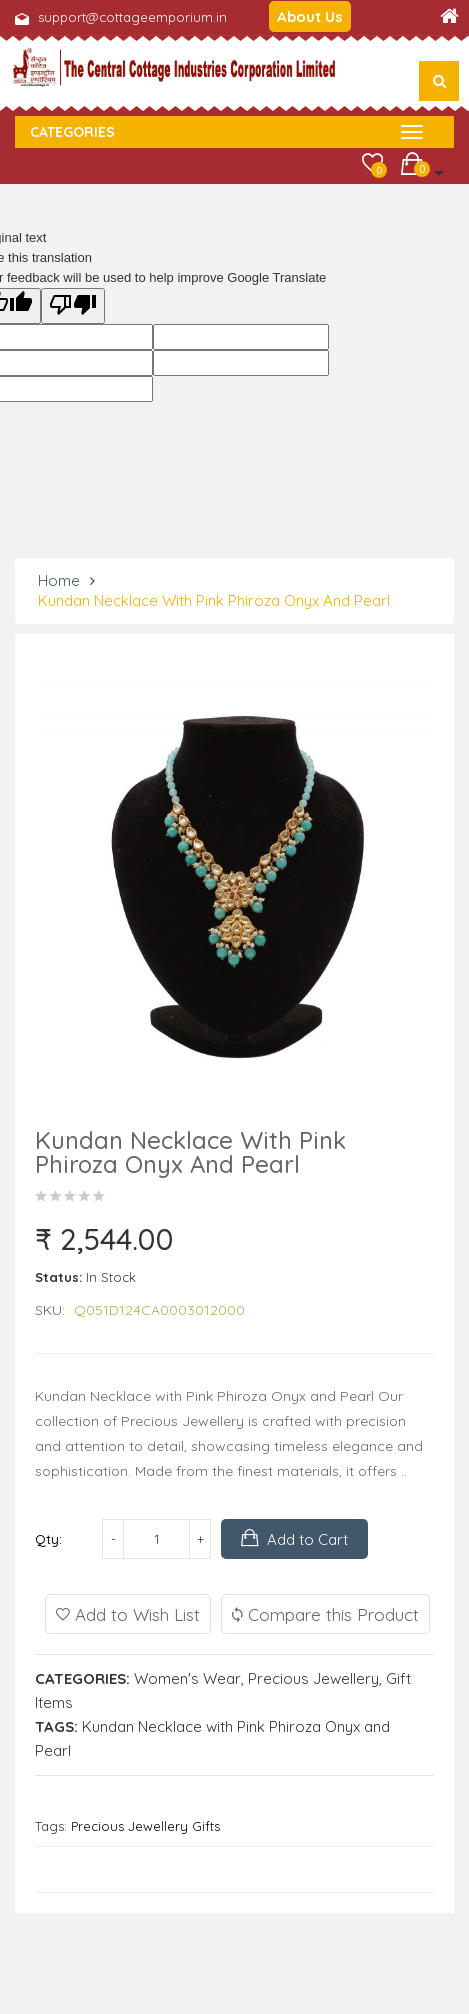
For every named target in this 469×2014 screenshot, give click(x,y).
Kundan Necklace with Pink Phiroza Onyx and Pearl (214, 600)
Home (59, 580)
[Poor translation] (73, 306)
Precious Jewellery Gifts (145, 1826)
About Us (310, 16)
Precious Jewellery (313, 1678)
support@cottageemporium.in (132, 17)
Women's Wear (187, 1678)
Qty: (48, 1539)
